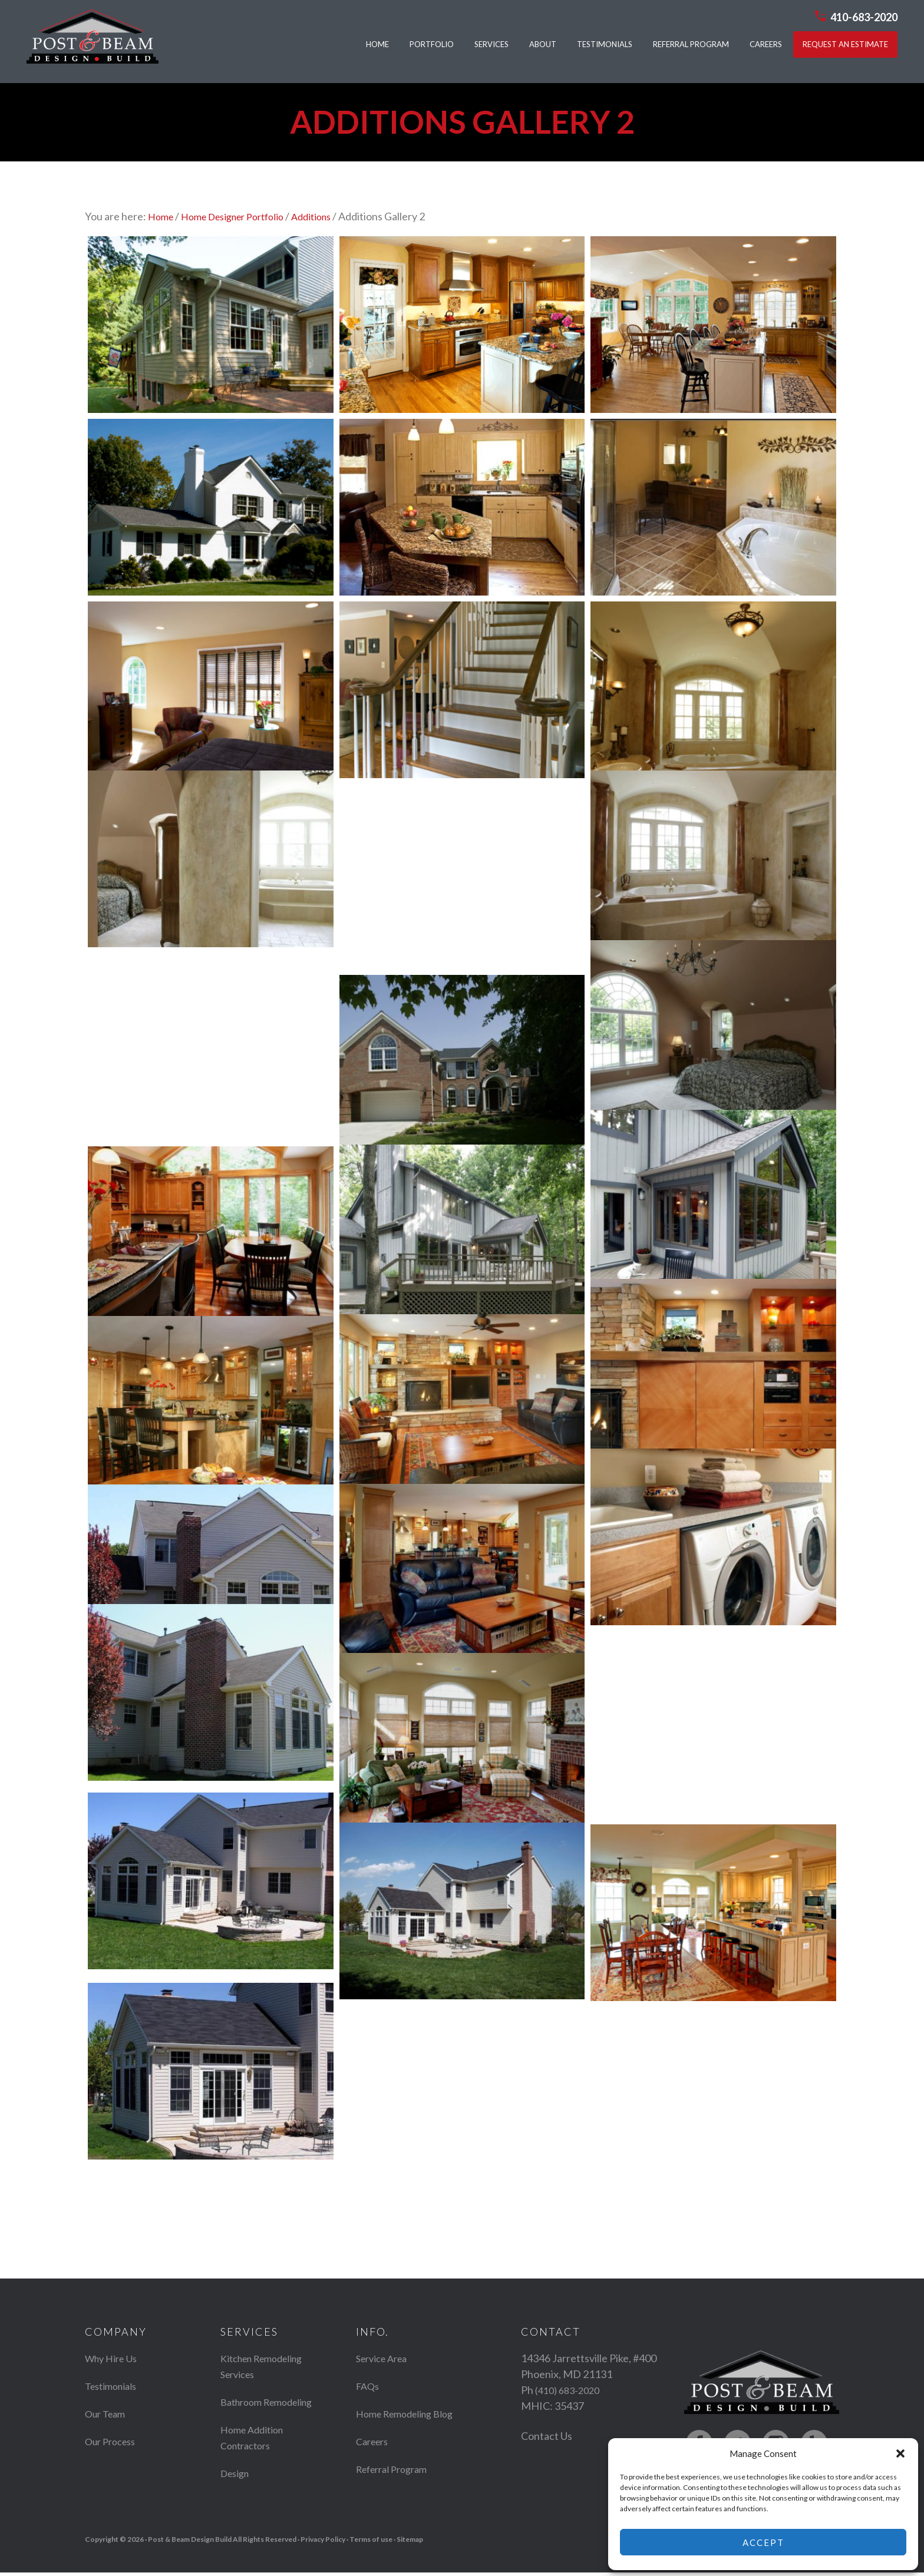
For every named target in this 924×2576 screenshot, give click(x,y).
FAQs (369, 2386)
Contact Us (546, 2436)
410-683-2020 (866, 16)
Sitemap (410, 2542)
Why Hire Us (114, 2358)
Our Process (113, 2441)
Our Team (107, 2414)
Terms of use (370, 2542)
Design (236, 2489)
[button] (900, 2453)
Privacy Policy (323, 2542)
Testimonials (114, 2386)
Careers (374, 2457)
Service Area (385, 2358)
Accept (763, 2542)
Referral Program (396, 2485)
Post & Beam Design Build (90, 42)
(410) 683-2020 (570, 2390)
